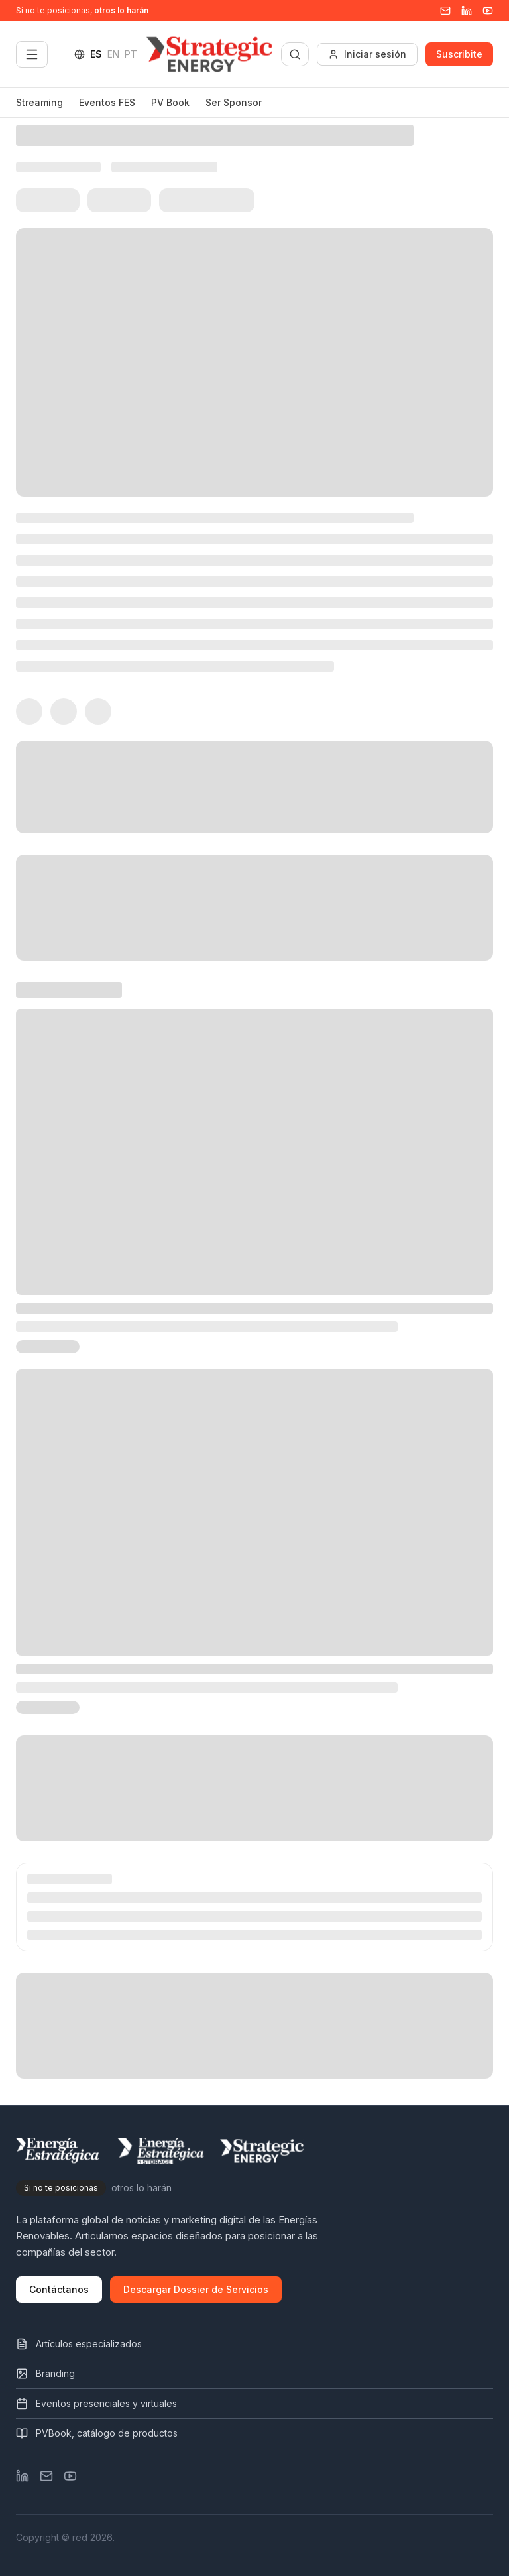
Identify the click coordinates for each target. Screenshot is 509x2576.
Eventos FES (107, 102)
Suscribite (459, 54)
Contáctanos (59, 2289)
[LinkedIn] (22, 2476)
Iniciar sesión (367, 54)
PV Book (170, 102)
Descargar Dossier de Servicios (195, 2289)
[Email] (445, 10)
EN (113, 54)
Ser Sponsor (233, 102)
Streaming (39, 102)
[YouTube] (487, 10)
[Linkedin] (466, 10)
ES (96, 54)
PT (131, 54)
